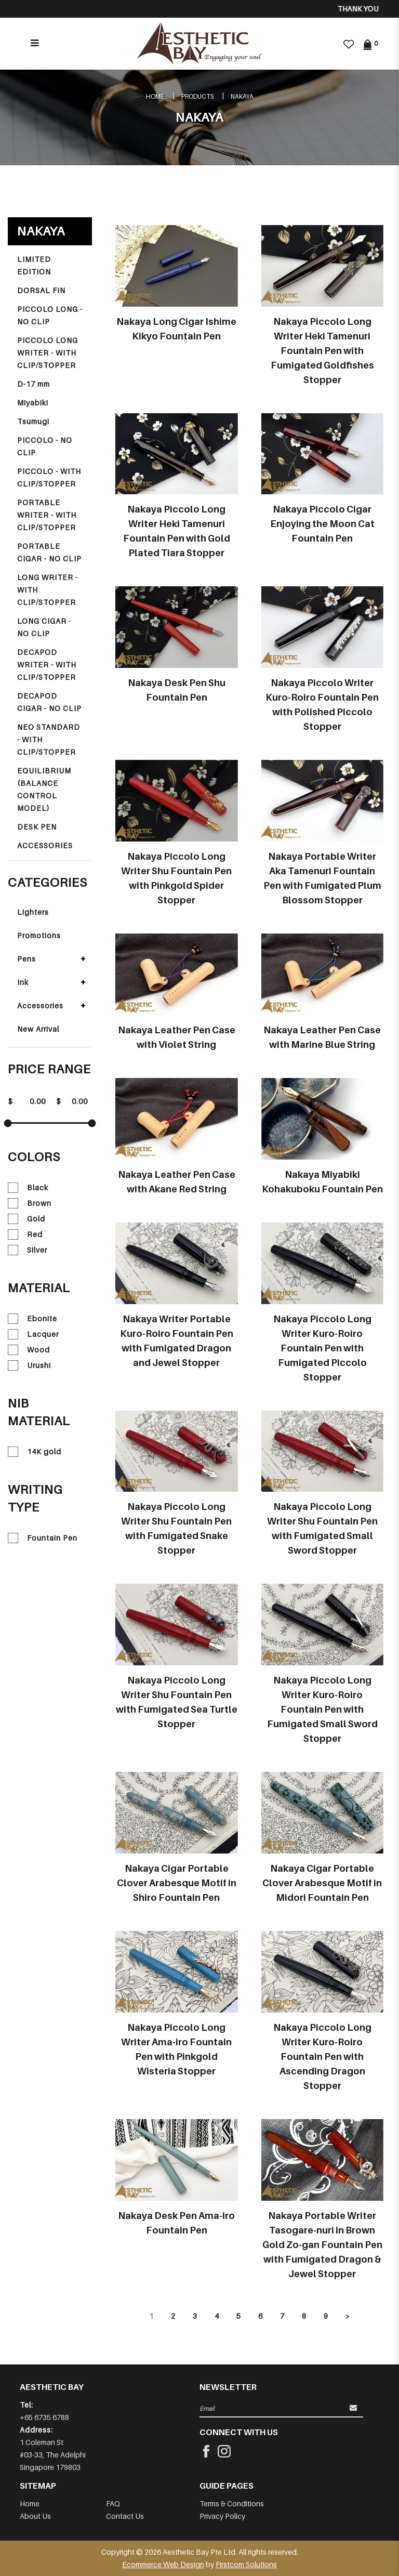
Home (155, 96)
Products (197, 96)
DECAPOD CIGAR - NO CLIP (49, 702)
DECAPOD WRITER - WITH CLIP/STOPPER (46, 664)
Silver (27, 1250)
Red (25, 1234)
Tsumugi (33, 421)
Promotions (39, 935)
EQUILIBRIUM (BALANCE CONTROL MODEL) (44, 789)
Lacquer (33, 1334)
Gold (26, 1219)
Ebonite (32, 1318)
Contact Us (125, 2516)
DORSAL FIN (41, 290)
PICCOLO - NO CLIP (44, 446)
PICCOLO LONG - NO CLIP (50, 315)
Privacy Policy (222, 2516)
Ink (23, 982)
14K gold (34, 1452)
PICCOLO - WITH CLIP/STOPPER (49, 477)
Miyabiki (32, 402)
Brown (29, 1203)
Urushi (29, 1365)
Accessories (40, 1005)
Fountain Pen (42, 1538)
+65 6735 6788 (44, 2417)
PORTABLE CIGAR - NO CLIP (49, 552)
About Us (35, 2516)
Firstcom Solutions (246, 2564)
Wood (29, 1350)
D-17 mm (33, 383)
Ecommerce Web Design (163, 2564)
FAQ (113, 2503)
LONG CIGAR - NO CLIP (44, 627)
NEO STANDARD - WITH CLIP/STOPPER (48, 739)
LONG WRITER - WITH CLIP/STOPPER (47, 590)
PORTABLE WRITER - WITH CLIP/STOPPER (46, 515)
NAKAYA (242, 96)
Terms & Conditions (232, 2503)
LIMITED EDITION (34, 265)
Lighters (33, 912)
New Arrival (38, 1028)
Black (28, 1187)
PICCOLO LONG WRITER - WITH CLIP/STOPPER (47, 353)
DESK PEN (37, 826)
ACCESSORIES (45, 845)
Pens (26, 958)
